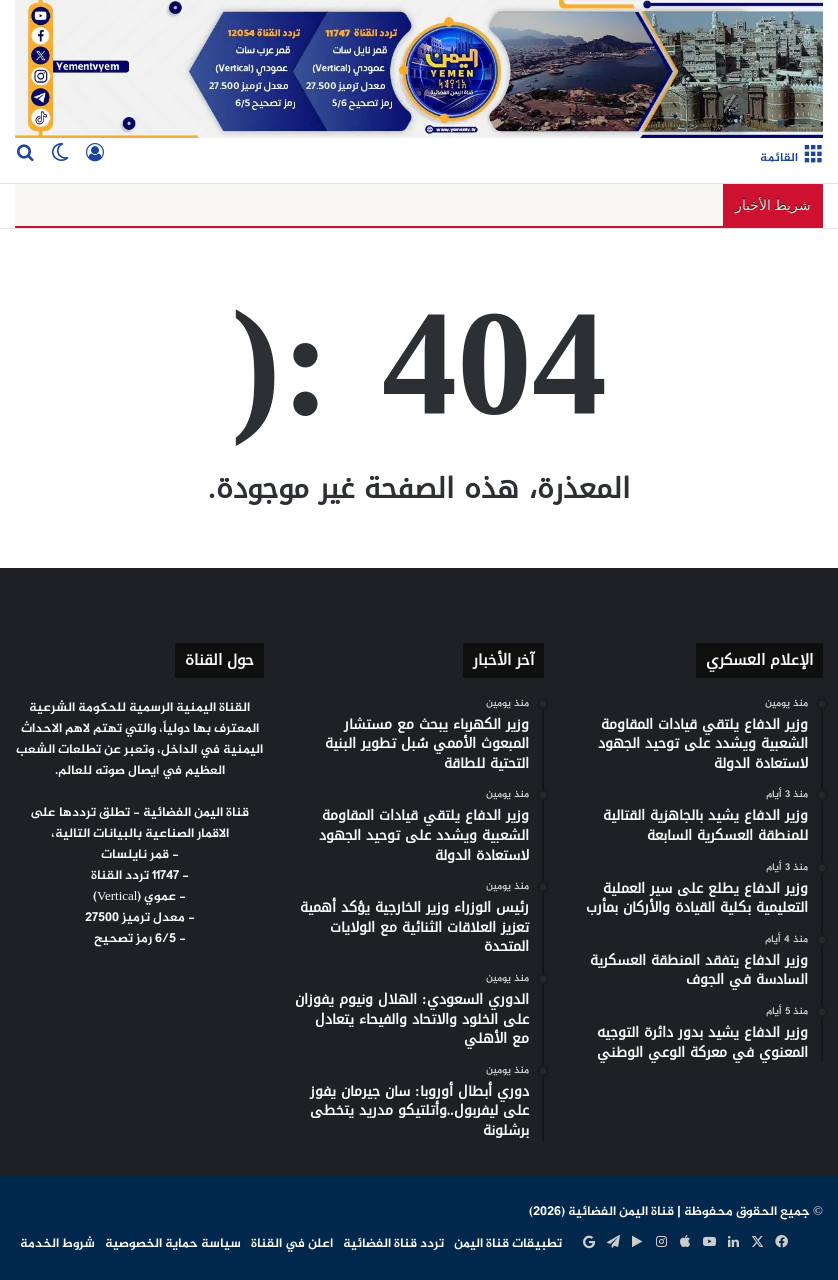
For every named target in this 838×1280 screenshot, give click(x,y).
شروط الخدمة (57, 1244)
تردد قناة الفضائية (393, 1244)
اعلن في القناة (292, 1244)
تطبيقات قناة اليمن (508, 1244)
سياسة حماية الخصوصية (173, 1244)
